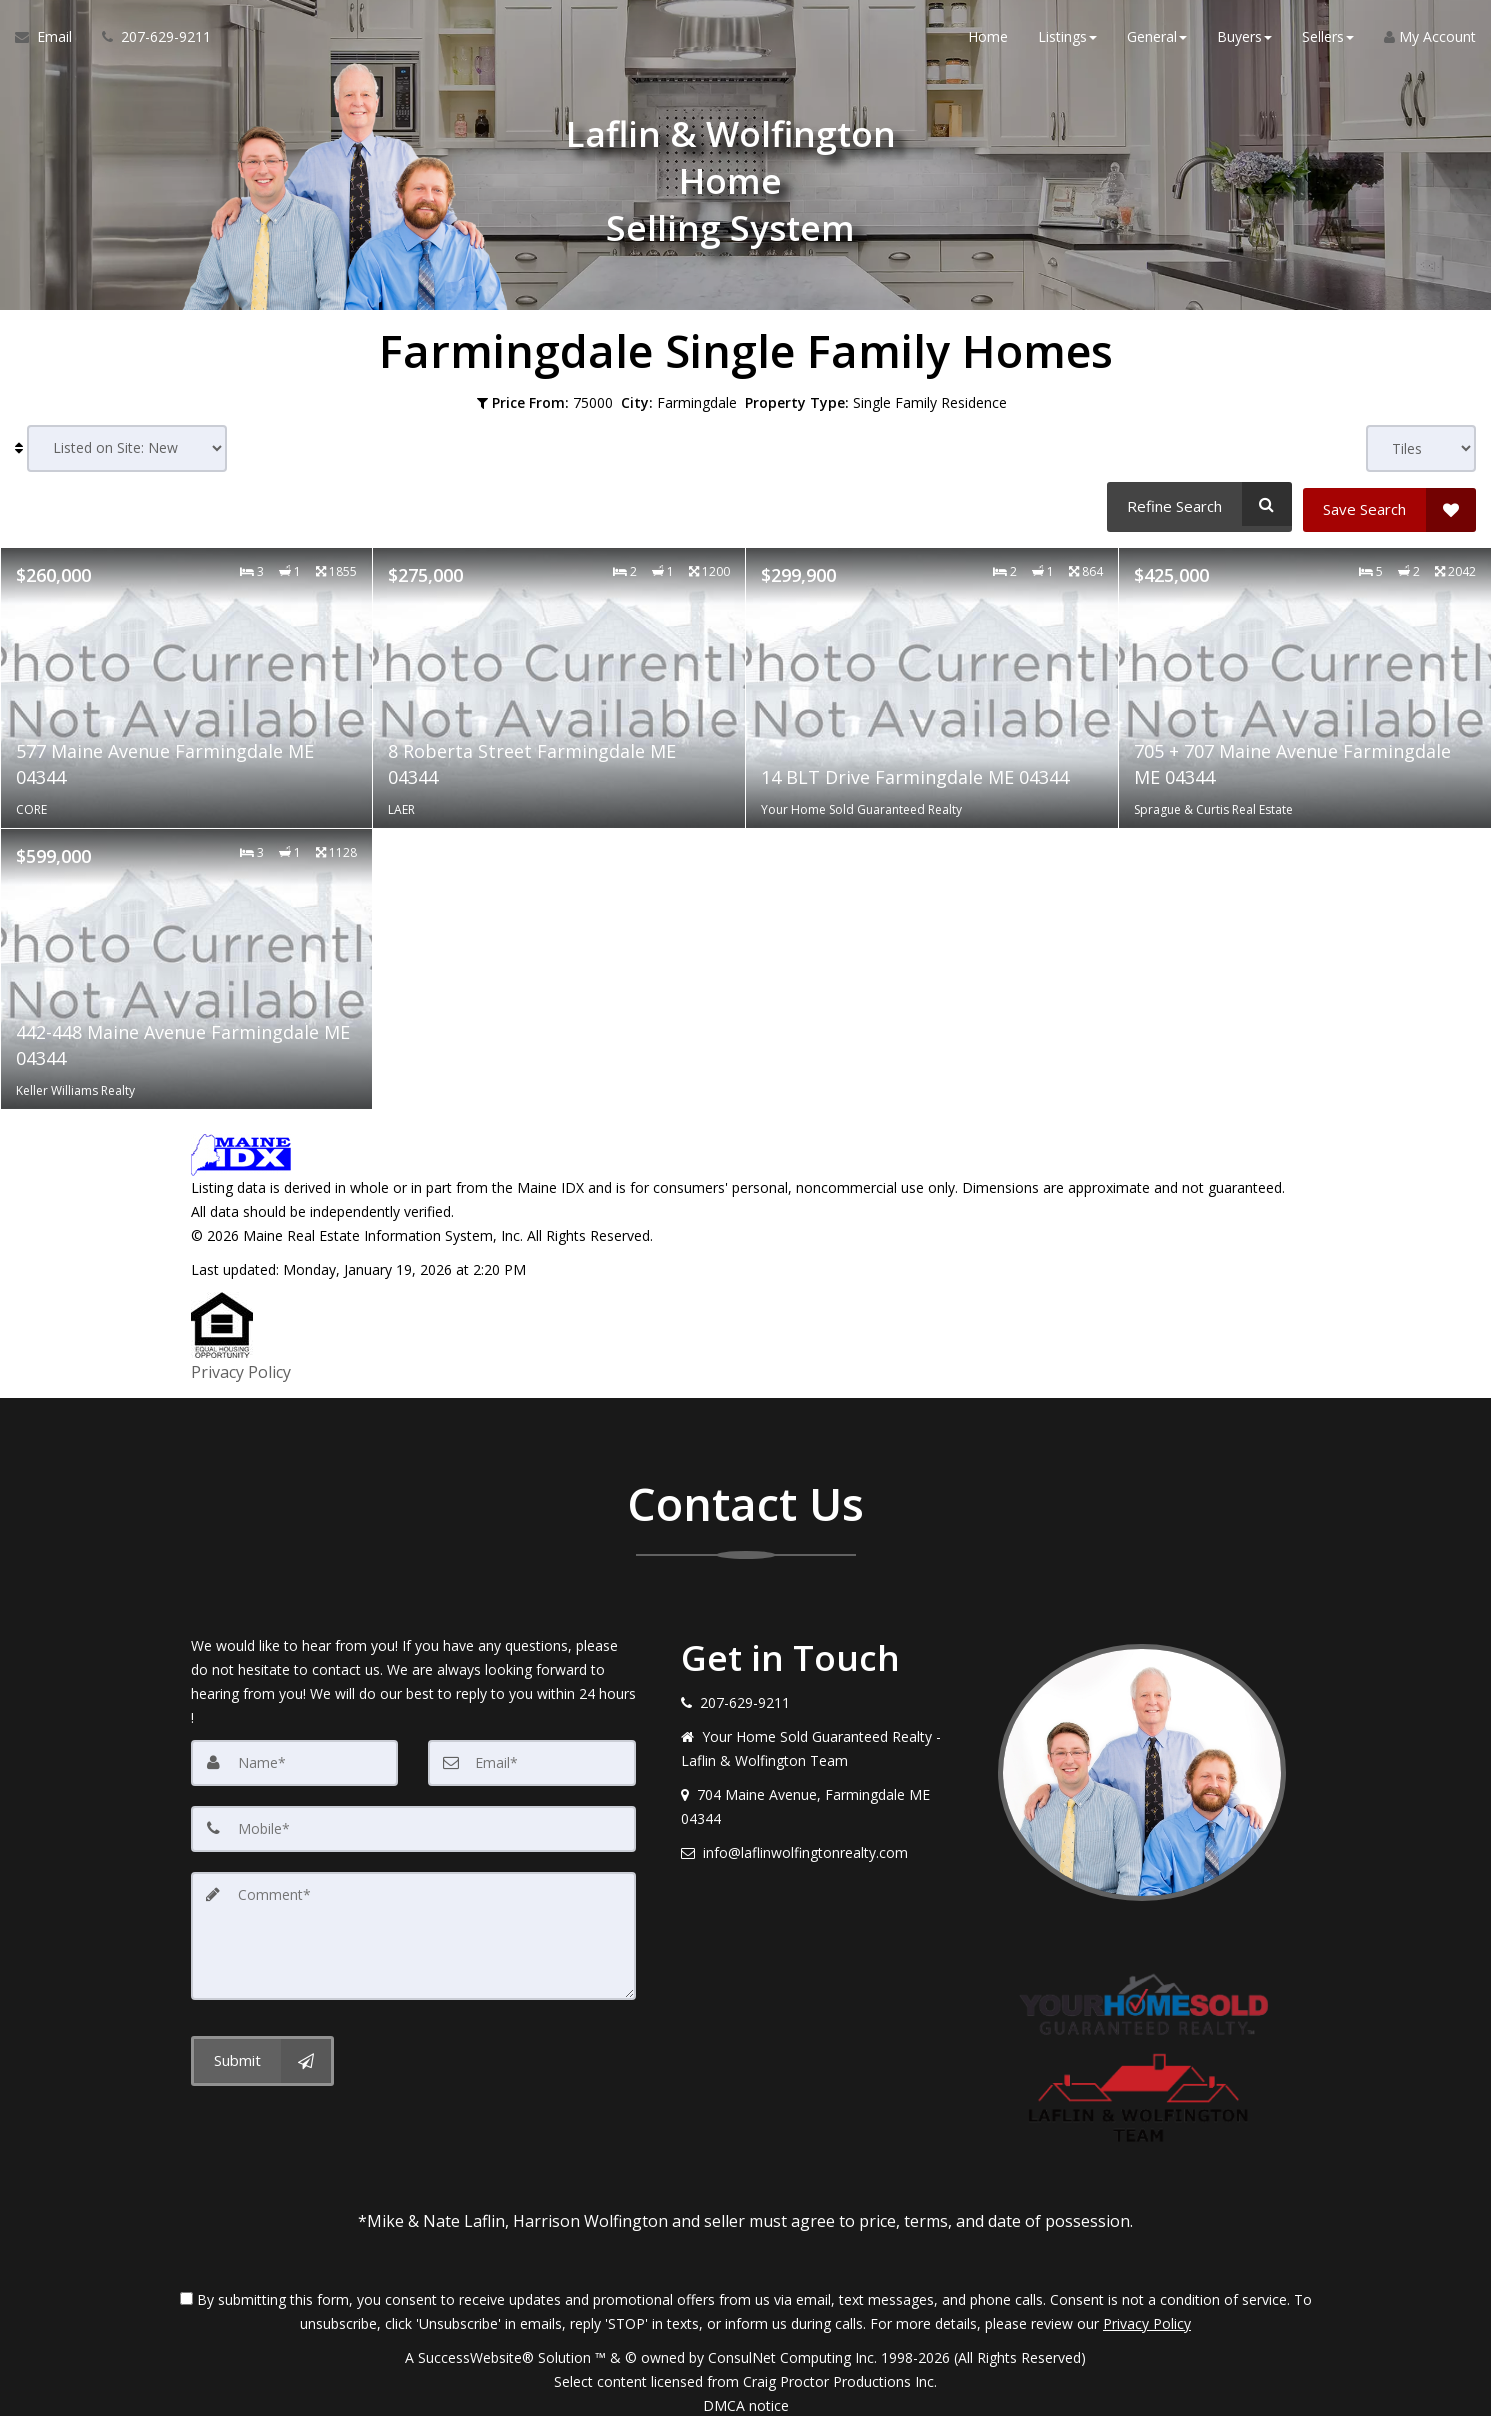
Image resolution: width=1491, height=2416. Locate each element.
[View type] (1421, 448)
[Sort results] (127, 448)
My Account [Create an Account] (1430, 39)
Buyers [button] (1244, 39)
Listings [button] (1067, 39)
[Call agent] (149, 40)
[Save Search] (1389, 504)
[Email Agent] (51, 40)
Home (988, 39)
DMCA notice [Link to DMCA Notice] (746, 2393)
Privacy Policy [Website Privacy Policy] (1147, 2311)
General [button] (1157, 39)
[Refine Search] (1196, 504)
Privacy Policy (241, 1364)
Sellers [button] (1328, 39)
